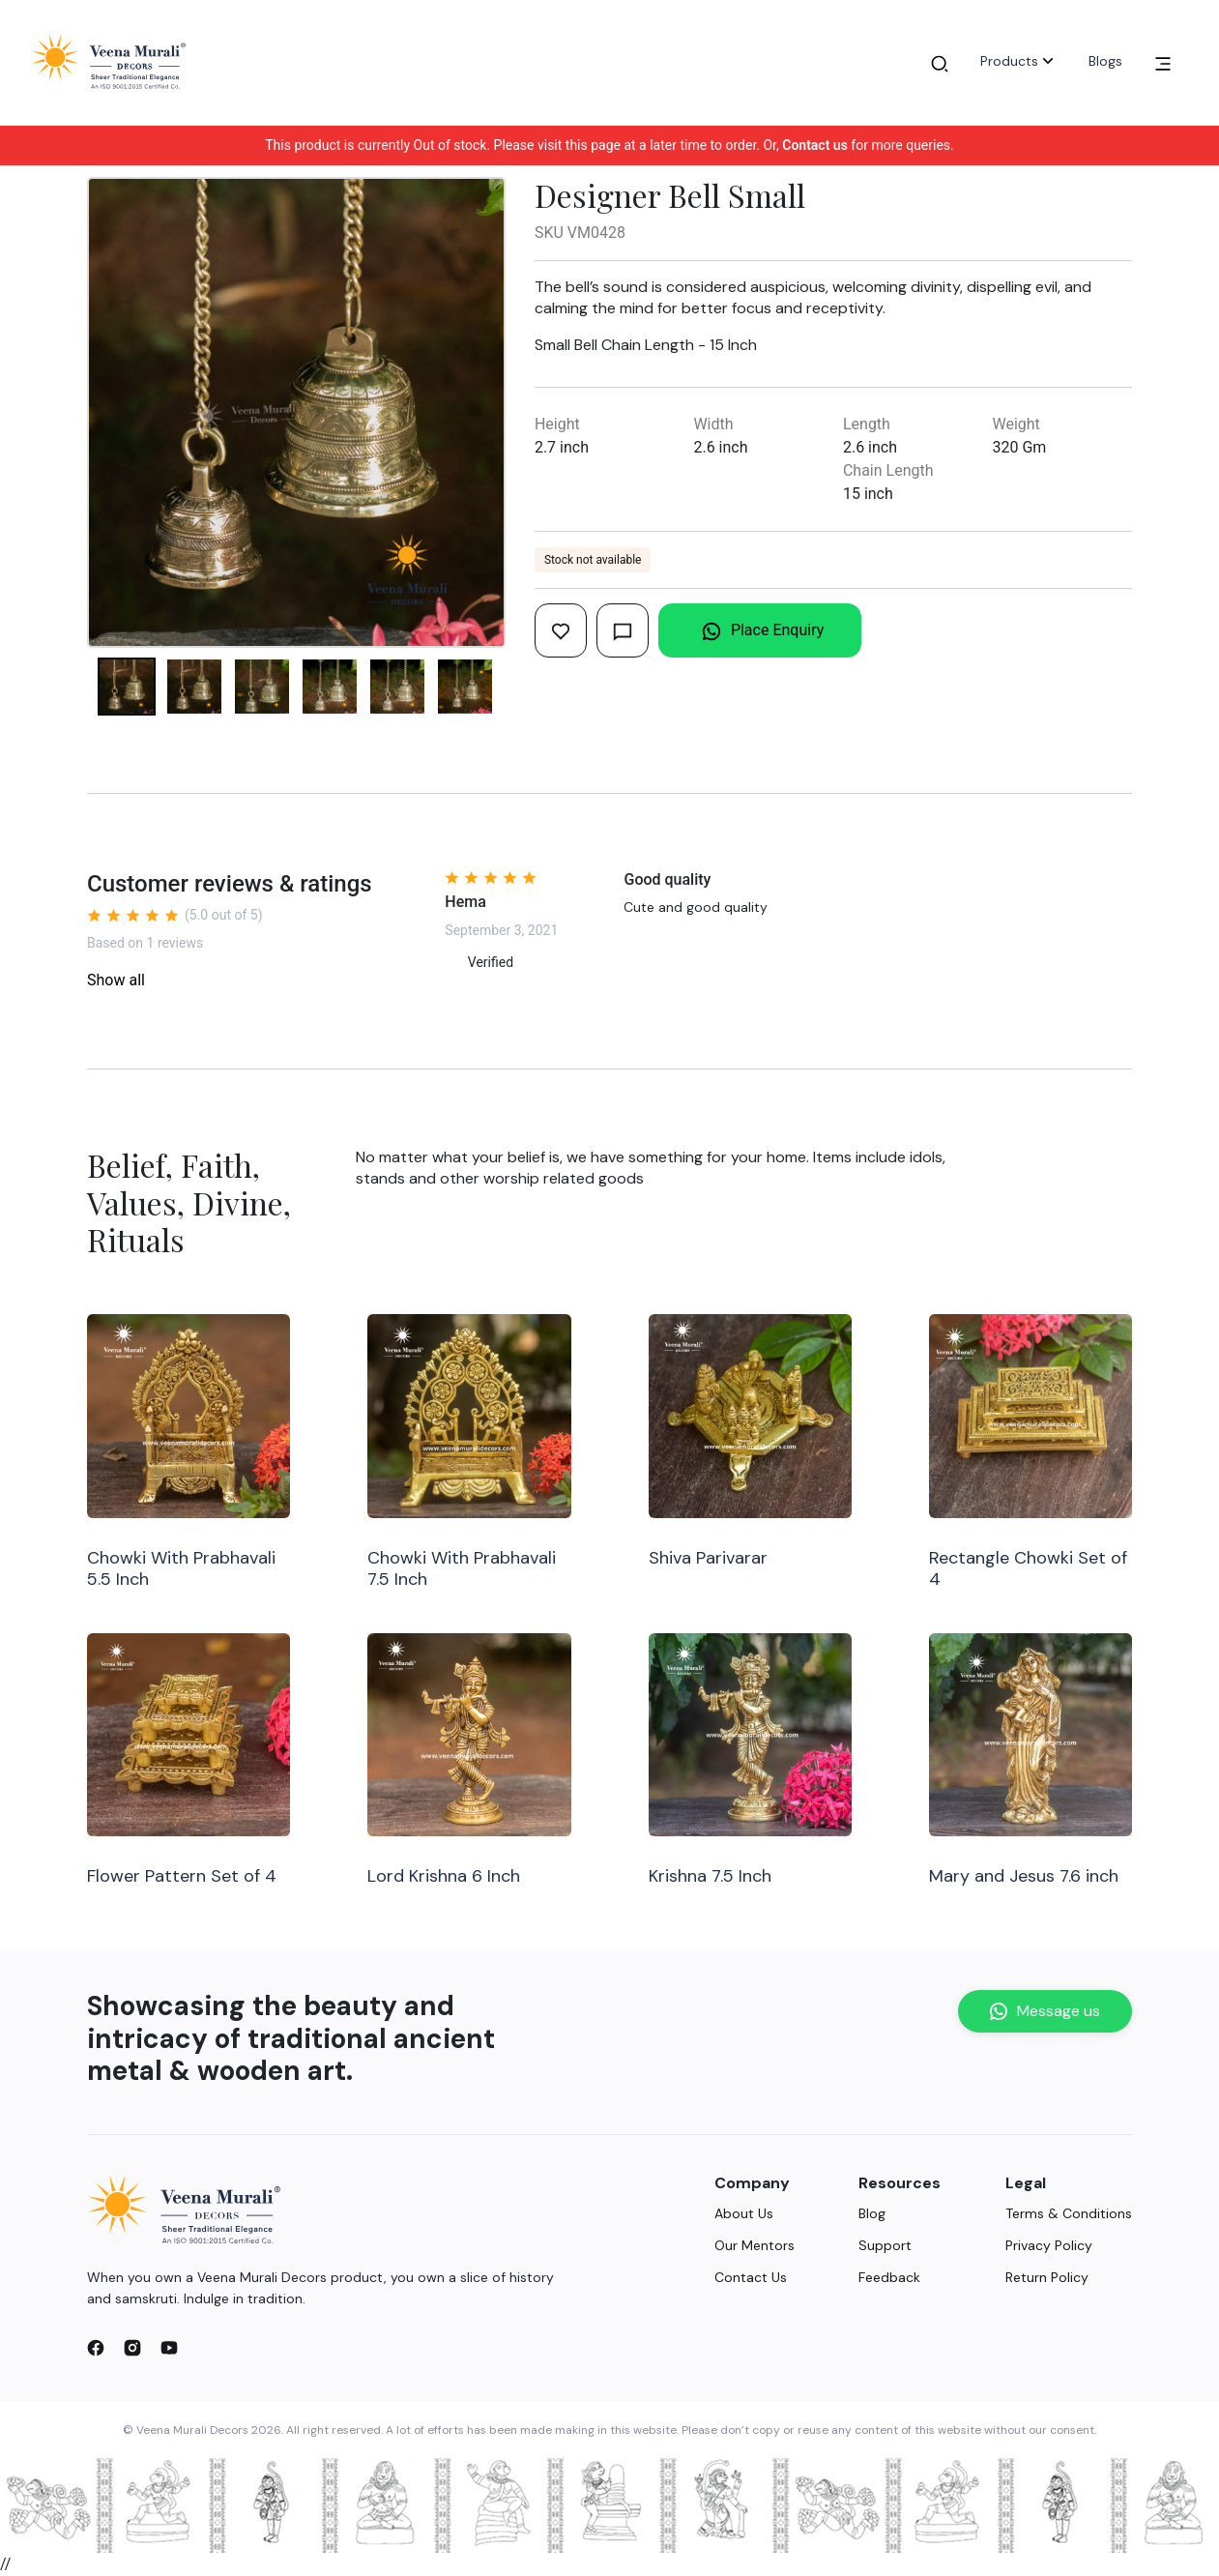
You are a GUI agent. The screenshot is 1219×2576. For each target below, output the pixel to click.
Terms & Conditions (1068, 2213)
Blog (871, 2213)
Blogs (1105, 61)
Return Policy (1046, 2277)
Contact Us (750, 2277)
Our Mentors (754, 2245)
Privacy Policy (1048, 2245)
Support (885, 2245)
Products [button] (1019, 61)
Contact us (815, 145)
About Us (743, 2213)
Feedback (889, 2277)
